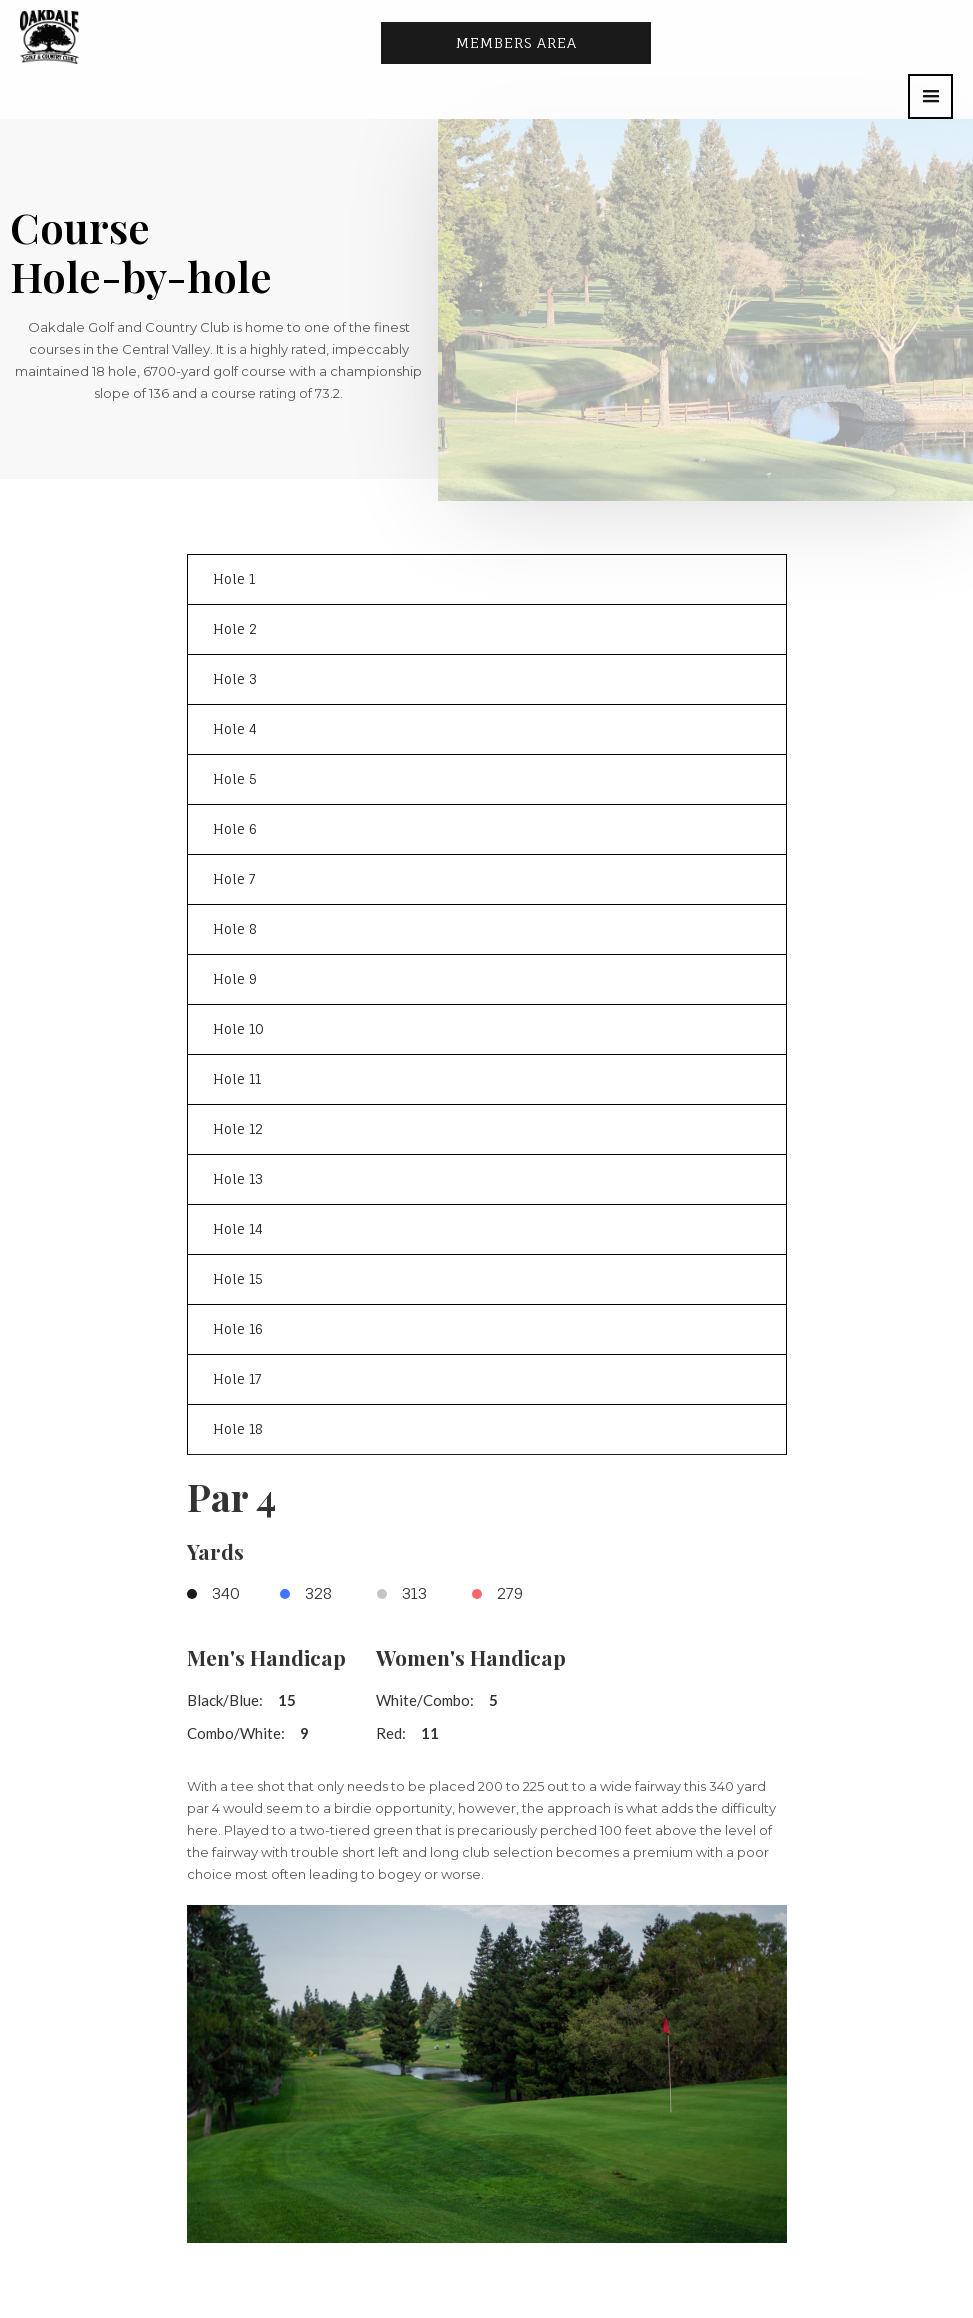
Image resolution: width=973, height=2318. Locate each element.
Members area (516, 42)
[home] (49, 37)
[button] (930, 96)
